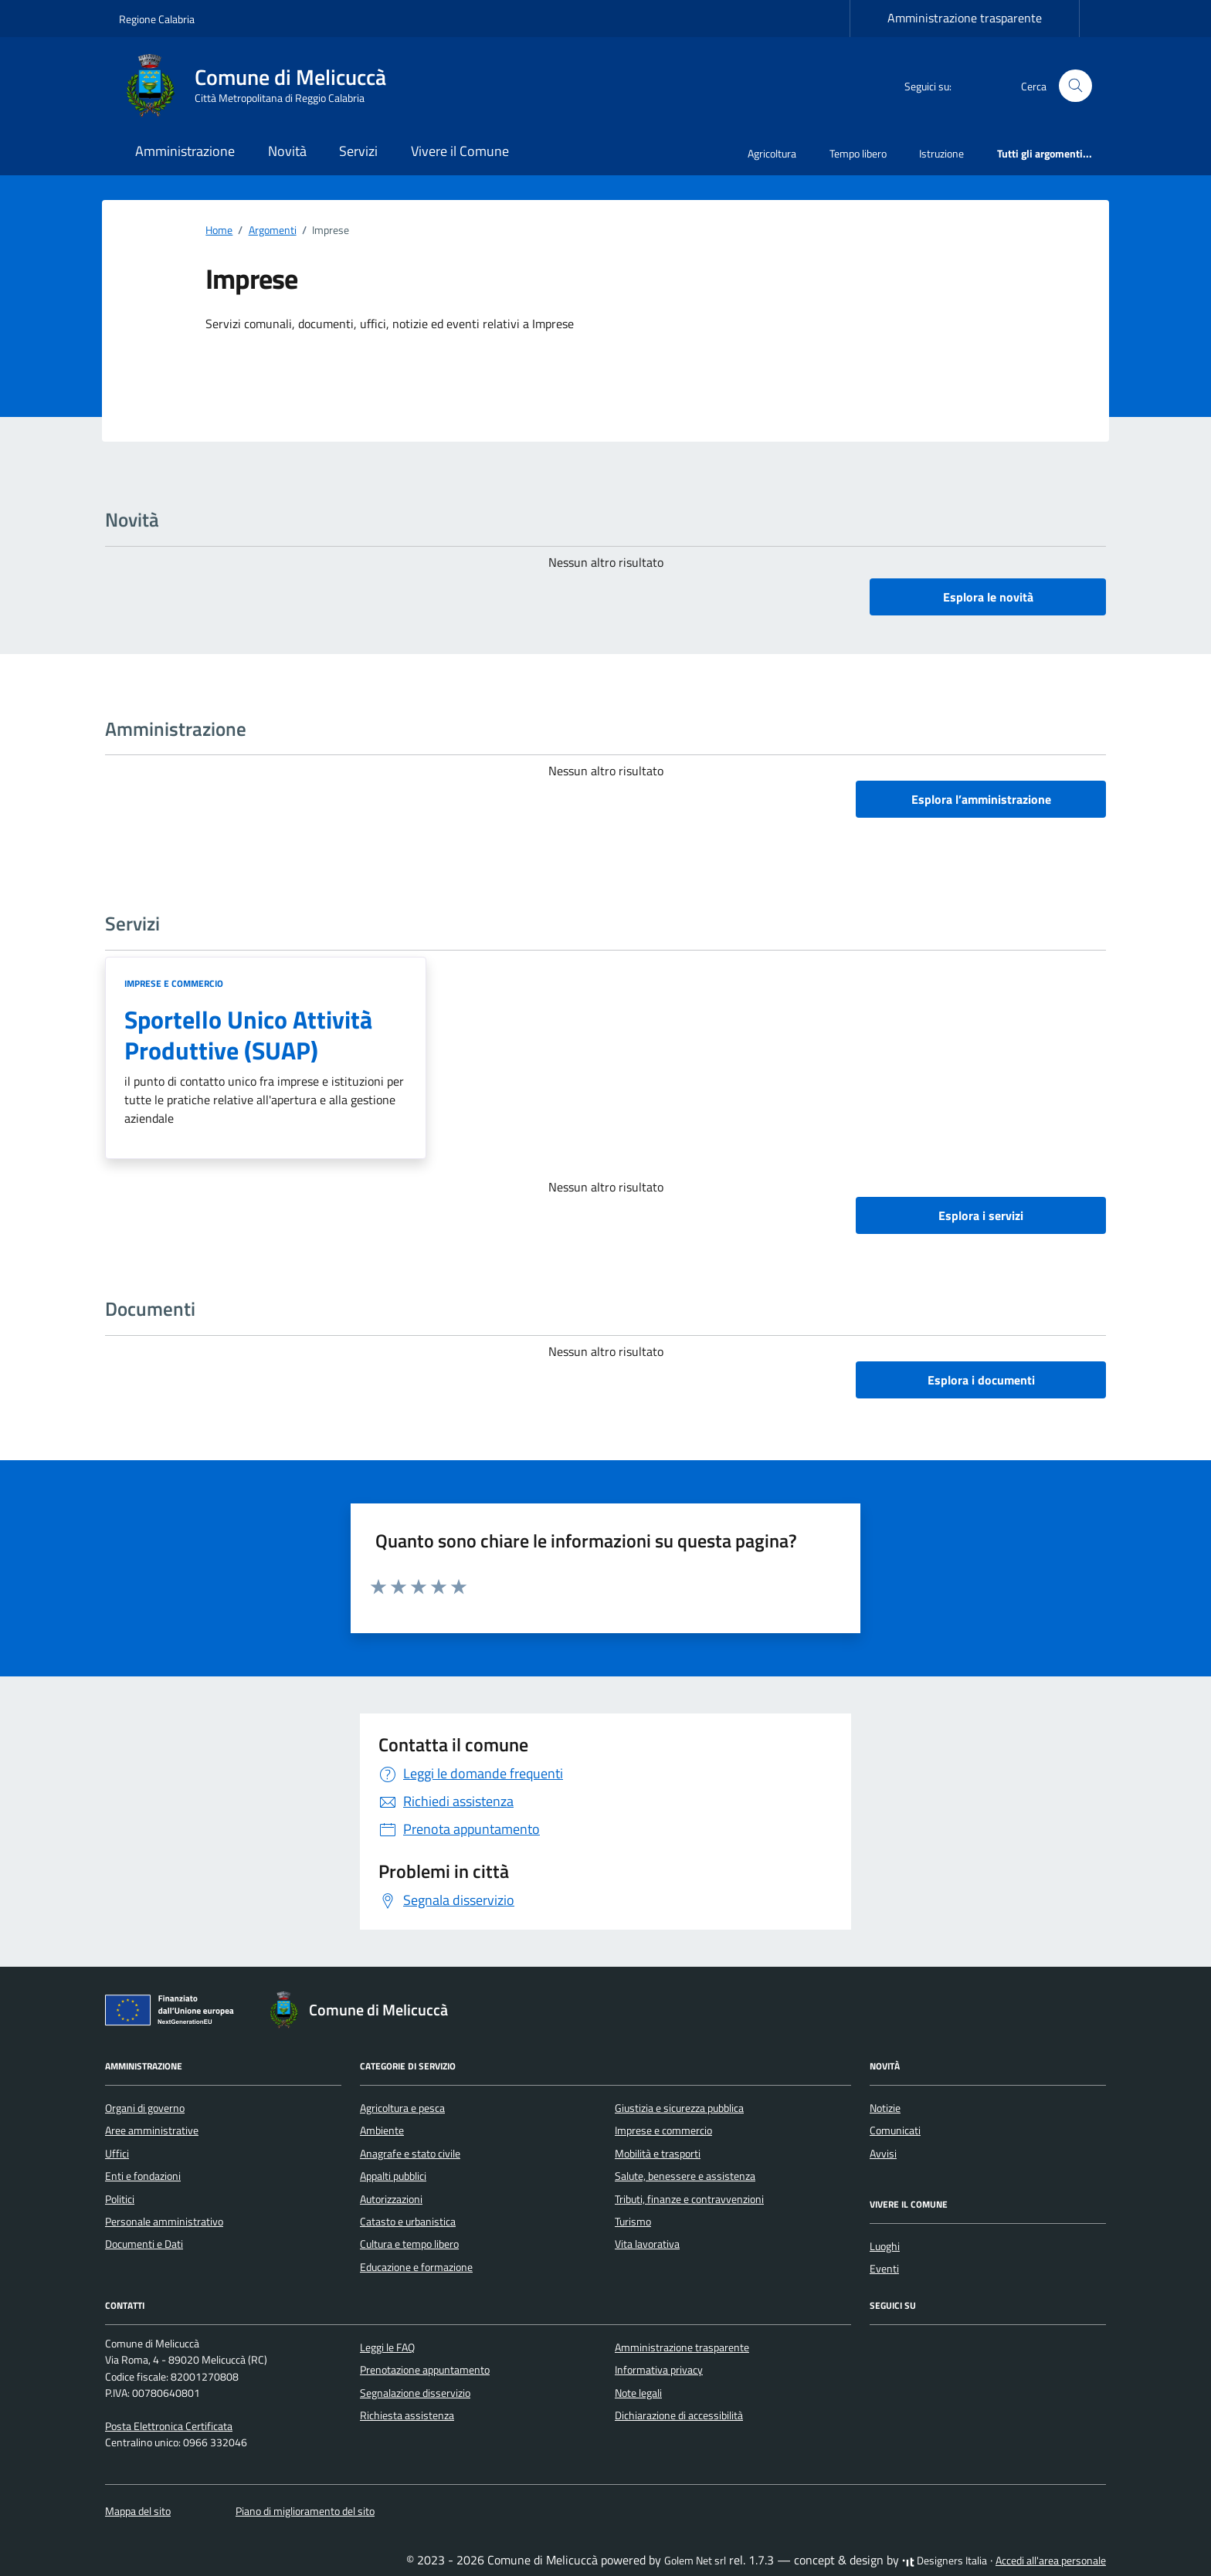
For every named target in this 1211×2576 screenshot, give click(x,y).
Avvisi (883, 2153)
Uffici (117, 2153)
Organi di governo (145, 2108)
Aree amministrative (151, 2130)
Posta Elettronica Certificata (168, 2426)
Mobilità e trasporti (657, 2153)
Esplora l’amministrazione (981, 799)
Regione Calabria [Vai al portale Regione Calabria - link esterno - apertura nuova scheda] (157, 19)
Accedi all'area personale (1051, 2560)
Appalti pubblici (393, 2176)
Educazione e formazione (416, 2267)
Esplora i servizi (980, 1215)
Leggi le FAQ (387, 2347)
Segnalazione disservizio (415, 2392)
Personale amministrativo (164, 2221)
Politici (119, 2199)
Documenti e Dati (144, 2243)
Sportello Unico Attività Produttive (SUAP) (248, 1035)
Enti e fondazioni (143, 2176)
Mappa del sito (138, 2511)
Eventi (884, 2268)
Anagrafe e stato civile (410, 2153)
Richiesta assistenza (407, 2415)
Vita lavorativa (647, 2243)
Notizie (885, 2108)
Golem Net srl (695, 2560)
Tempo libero (858, 153)
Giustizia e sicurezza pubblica (679, 2108)
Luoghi (885, 2246)
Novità (287, 151)
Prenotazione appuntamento (425, 2369)
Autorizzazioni (391, 2199)
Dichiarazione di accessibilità (679, 2415)
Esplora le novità (988, 597)
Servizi (358, 151)
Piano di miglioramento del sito (305, 2511)
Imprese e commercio (173, 983)
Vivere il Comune (460, 151)
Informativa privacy (659, 2369)
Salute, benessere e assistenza (685, 2176)
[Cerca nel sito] (1075, 86)
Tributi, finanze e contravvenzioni (689, 2199)
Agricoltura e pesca (402, 2108)
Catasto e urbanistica (408, 2221)
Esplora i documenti (981, 1380)
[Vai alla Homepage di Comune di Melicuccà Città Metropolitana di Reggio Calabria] (262, 85)
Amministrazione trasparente (964, 17)
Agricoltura (772, 153)
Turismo (633, 2221)
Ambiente (382, 2130)
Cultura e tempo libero (409, 2243)
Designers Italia (944, 2560)
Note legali (638, 2392)
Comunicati (895, 2130)
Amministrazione (185, 151)
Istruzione (941, 153)
